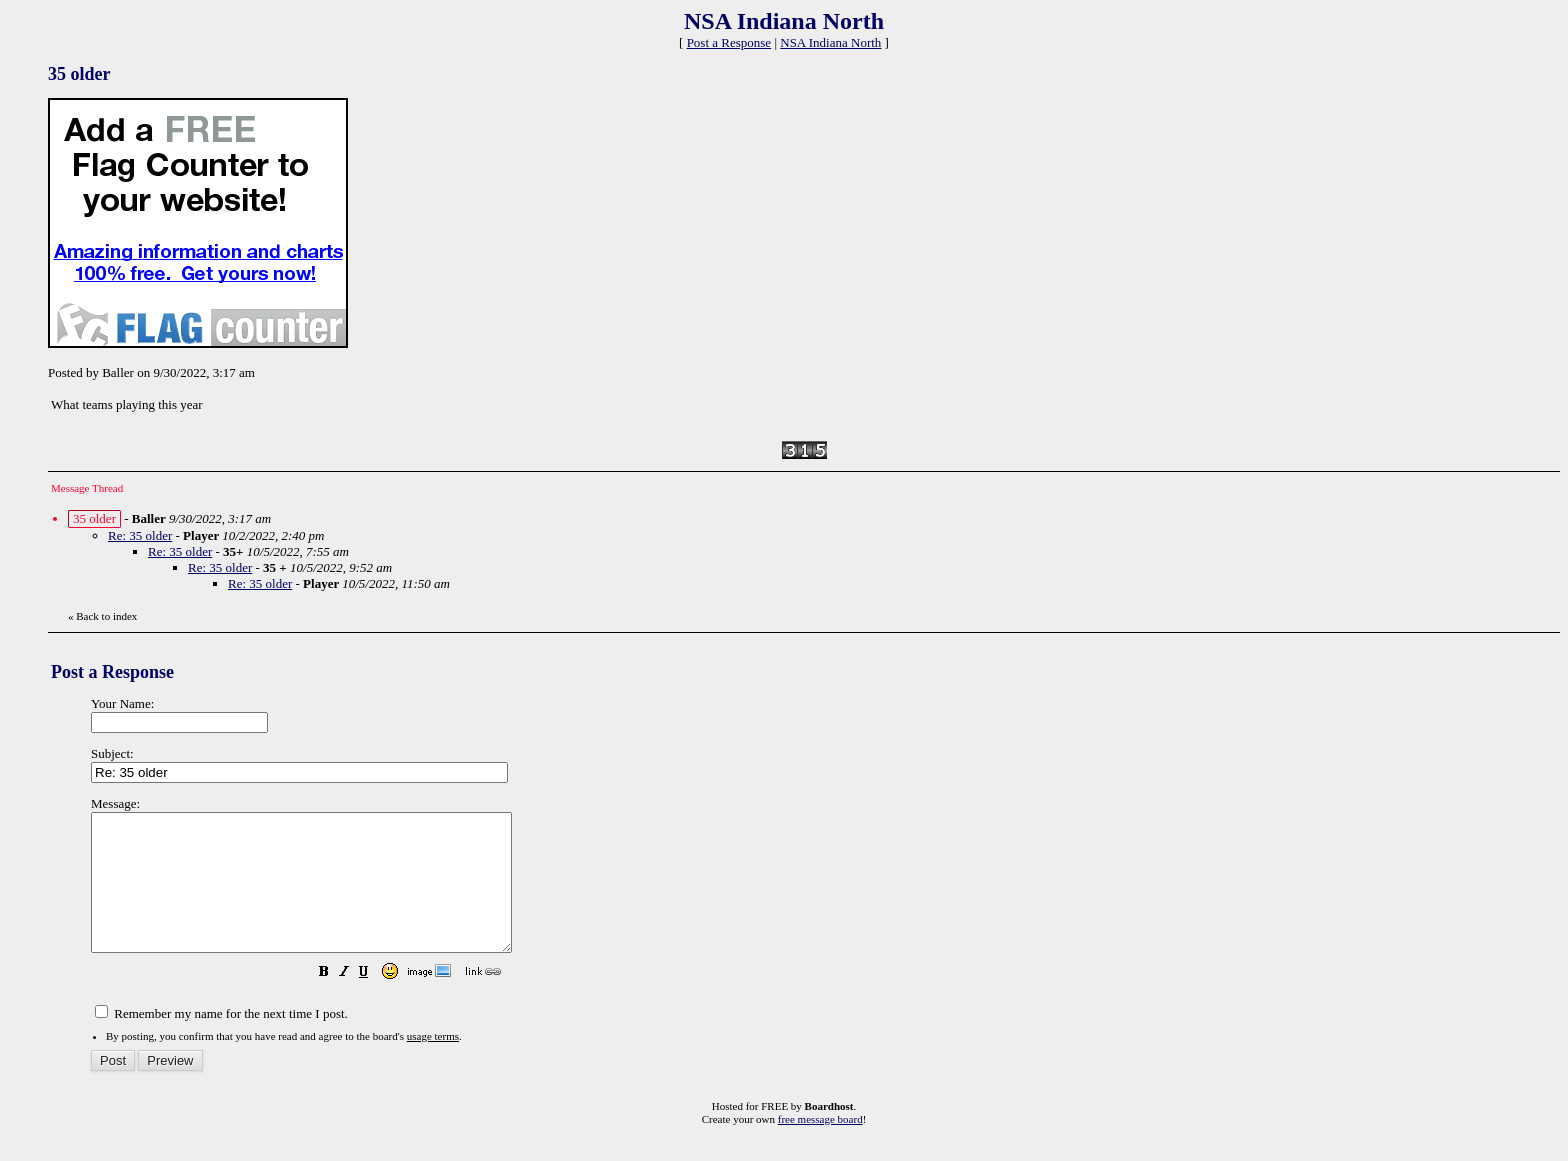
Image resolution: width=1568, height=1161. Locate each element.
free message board (820, 1146)
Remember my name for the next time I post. (221, 1040)
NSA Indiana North (830, 42)
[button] (374, 1001)
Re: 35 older (140, 535)
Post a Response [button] (729, 42)
